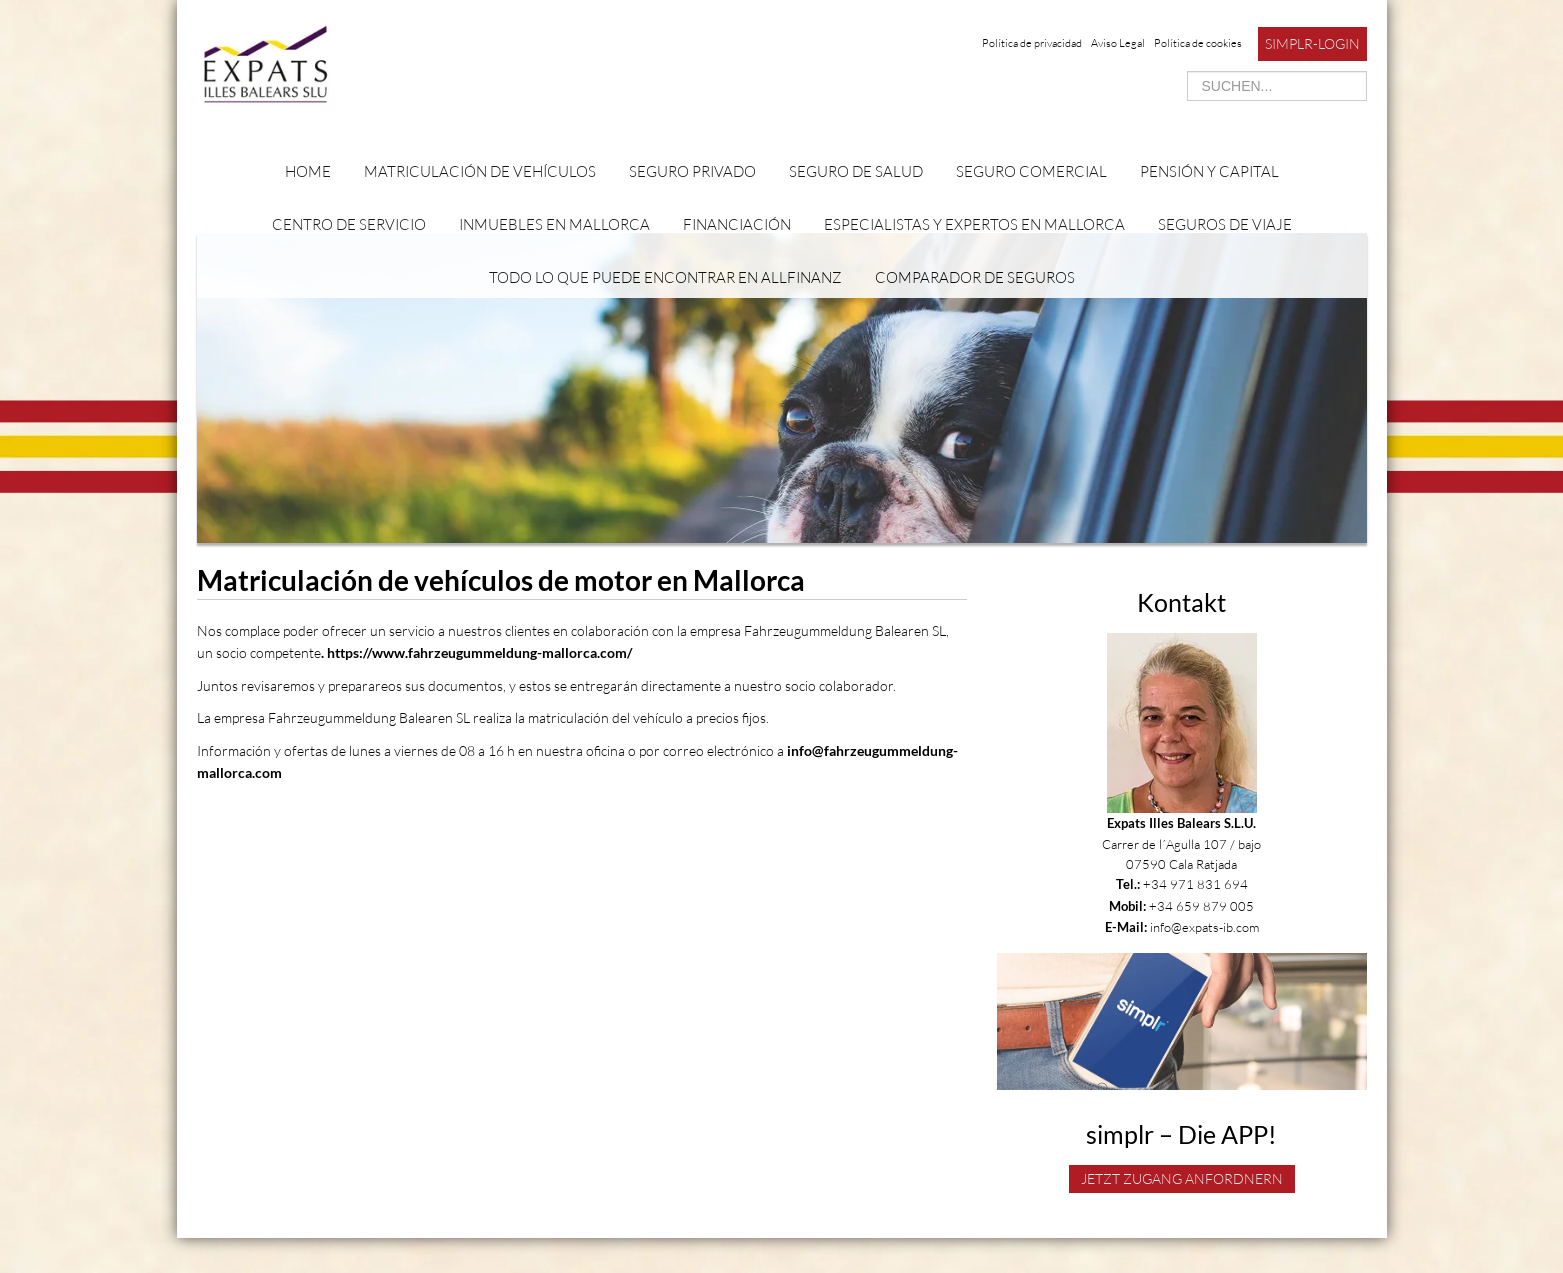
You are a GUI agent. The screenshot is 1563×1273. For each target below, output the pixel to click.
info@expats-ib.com (1204, 927)
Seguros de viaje (1225, 224)
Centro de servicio (349, 224)
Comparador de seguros (975, 277)
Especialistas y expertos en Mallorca (974, 224)
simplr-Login (1312, 43)
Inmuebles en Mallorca (554, 224)
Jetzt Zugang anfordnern (1182, 1178)
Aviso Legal (1118, 43)
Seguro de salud (856, 171)
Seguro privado (692, 171)
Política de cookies (1198, 43)
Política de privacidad (1032, 43)
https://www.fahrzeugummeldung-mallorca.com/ (481, 652)
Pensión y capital (1209, 171)
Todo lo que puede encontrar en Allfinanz (665, 277)
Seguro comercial (1031, 171)
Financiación (737, 224)
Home (308, 171)
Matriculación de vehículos (480, 171)
